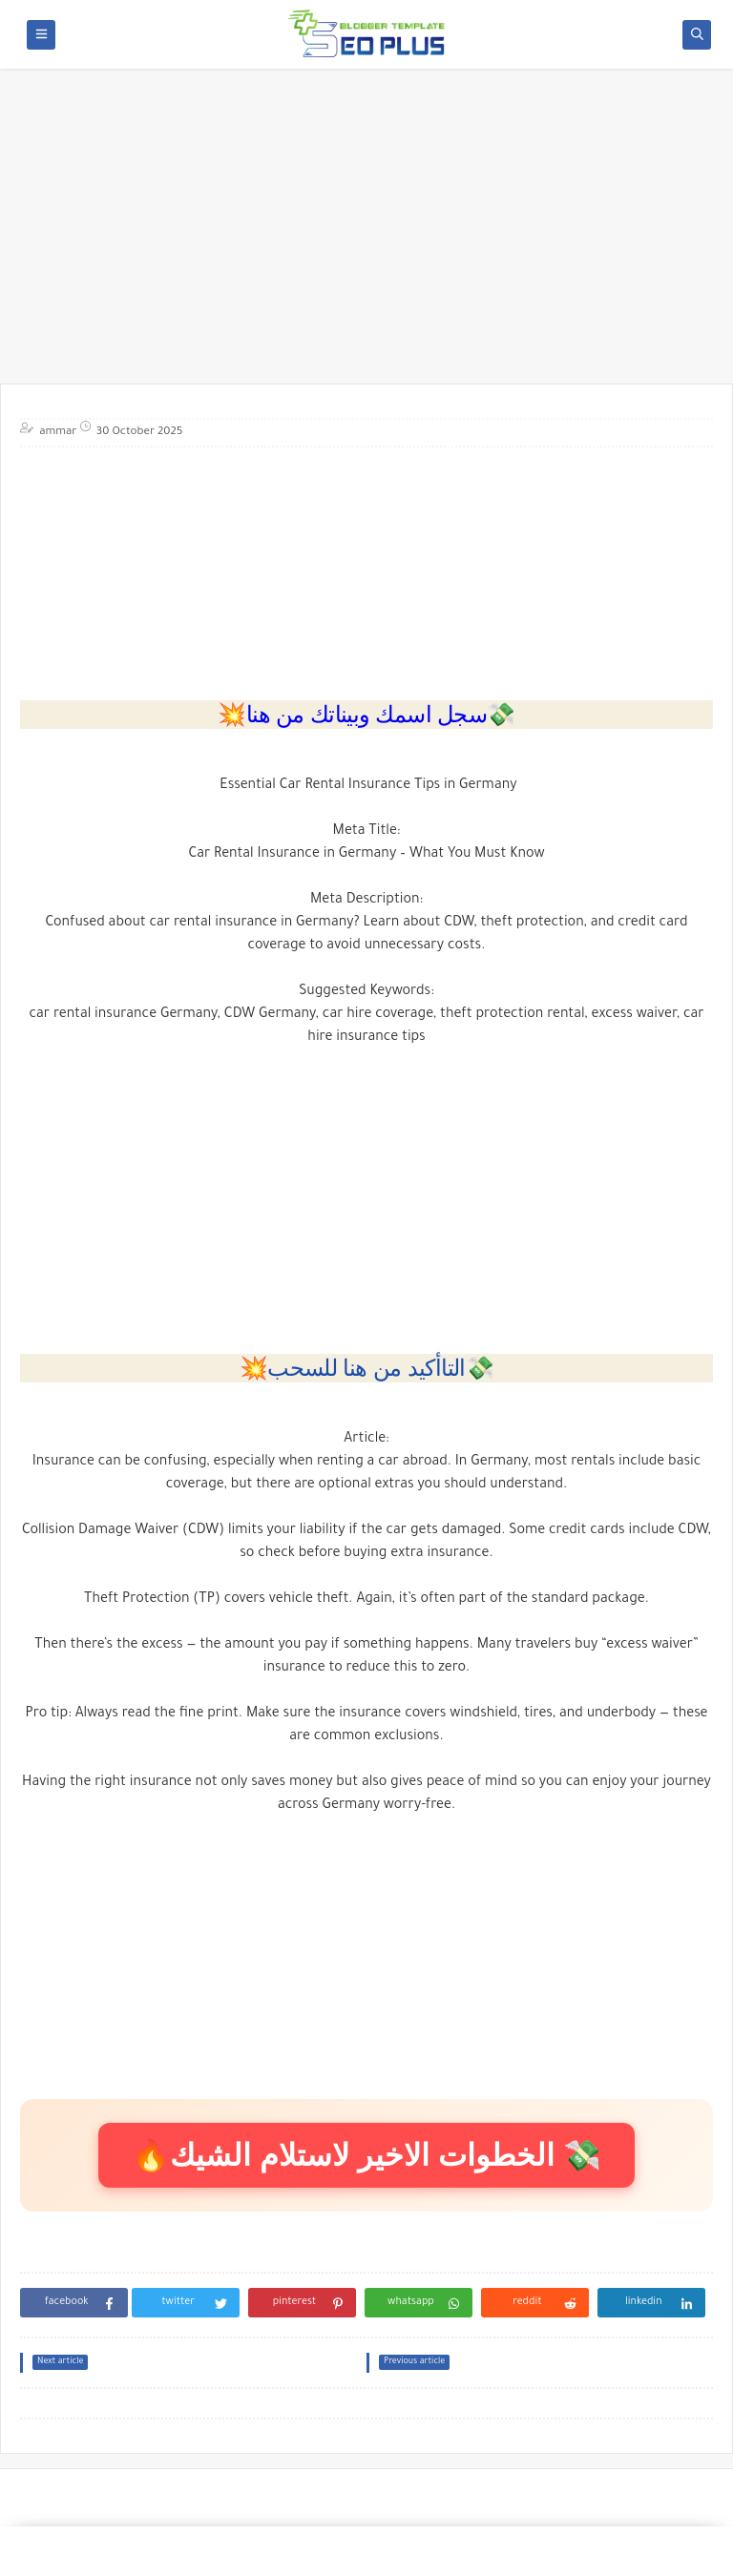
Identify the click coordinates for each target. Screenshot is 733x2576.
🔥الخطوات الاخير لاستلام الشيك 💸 (366, 2155)
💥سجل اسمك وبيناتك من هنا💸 (366, 714)
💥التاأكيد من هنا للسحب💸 (367, 1368)
